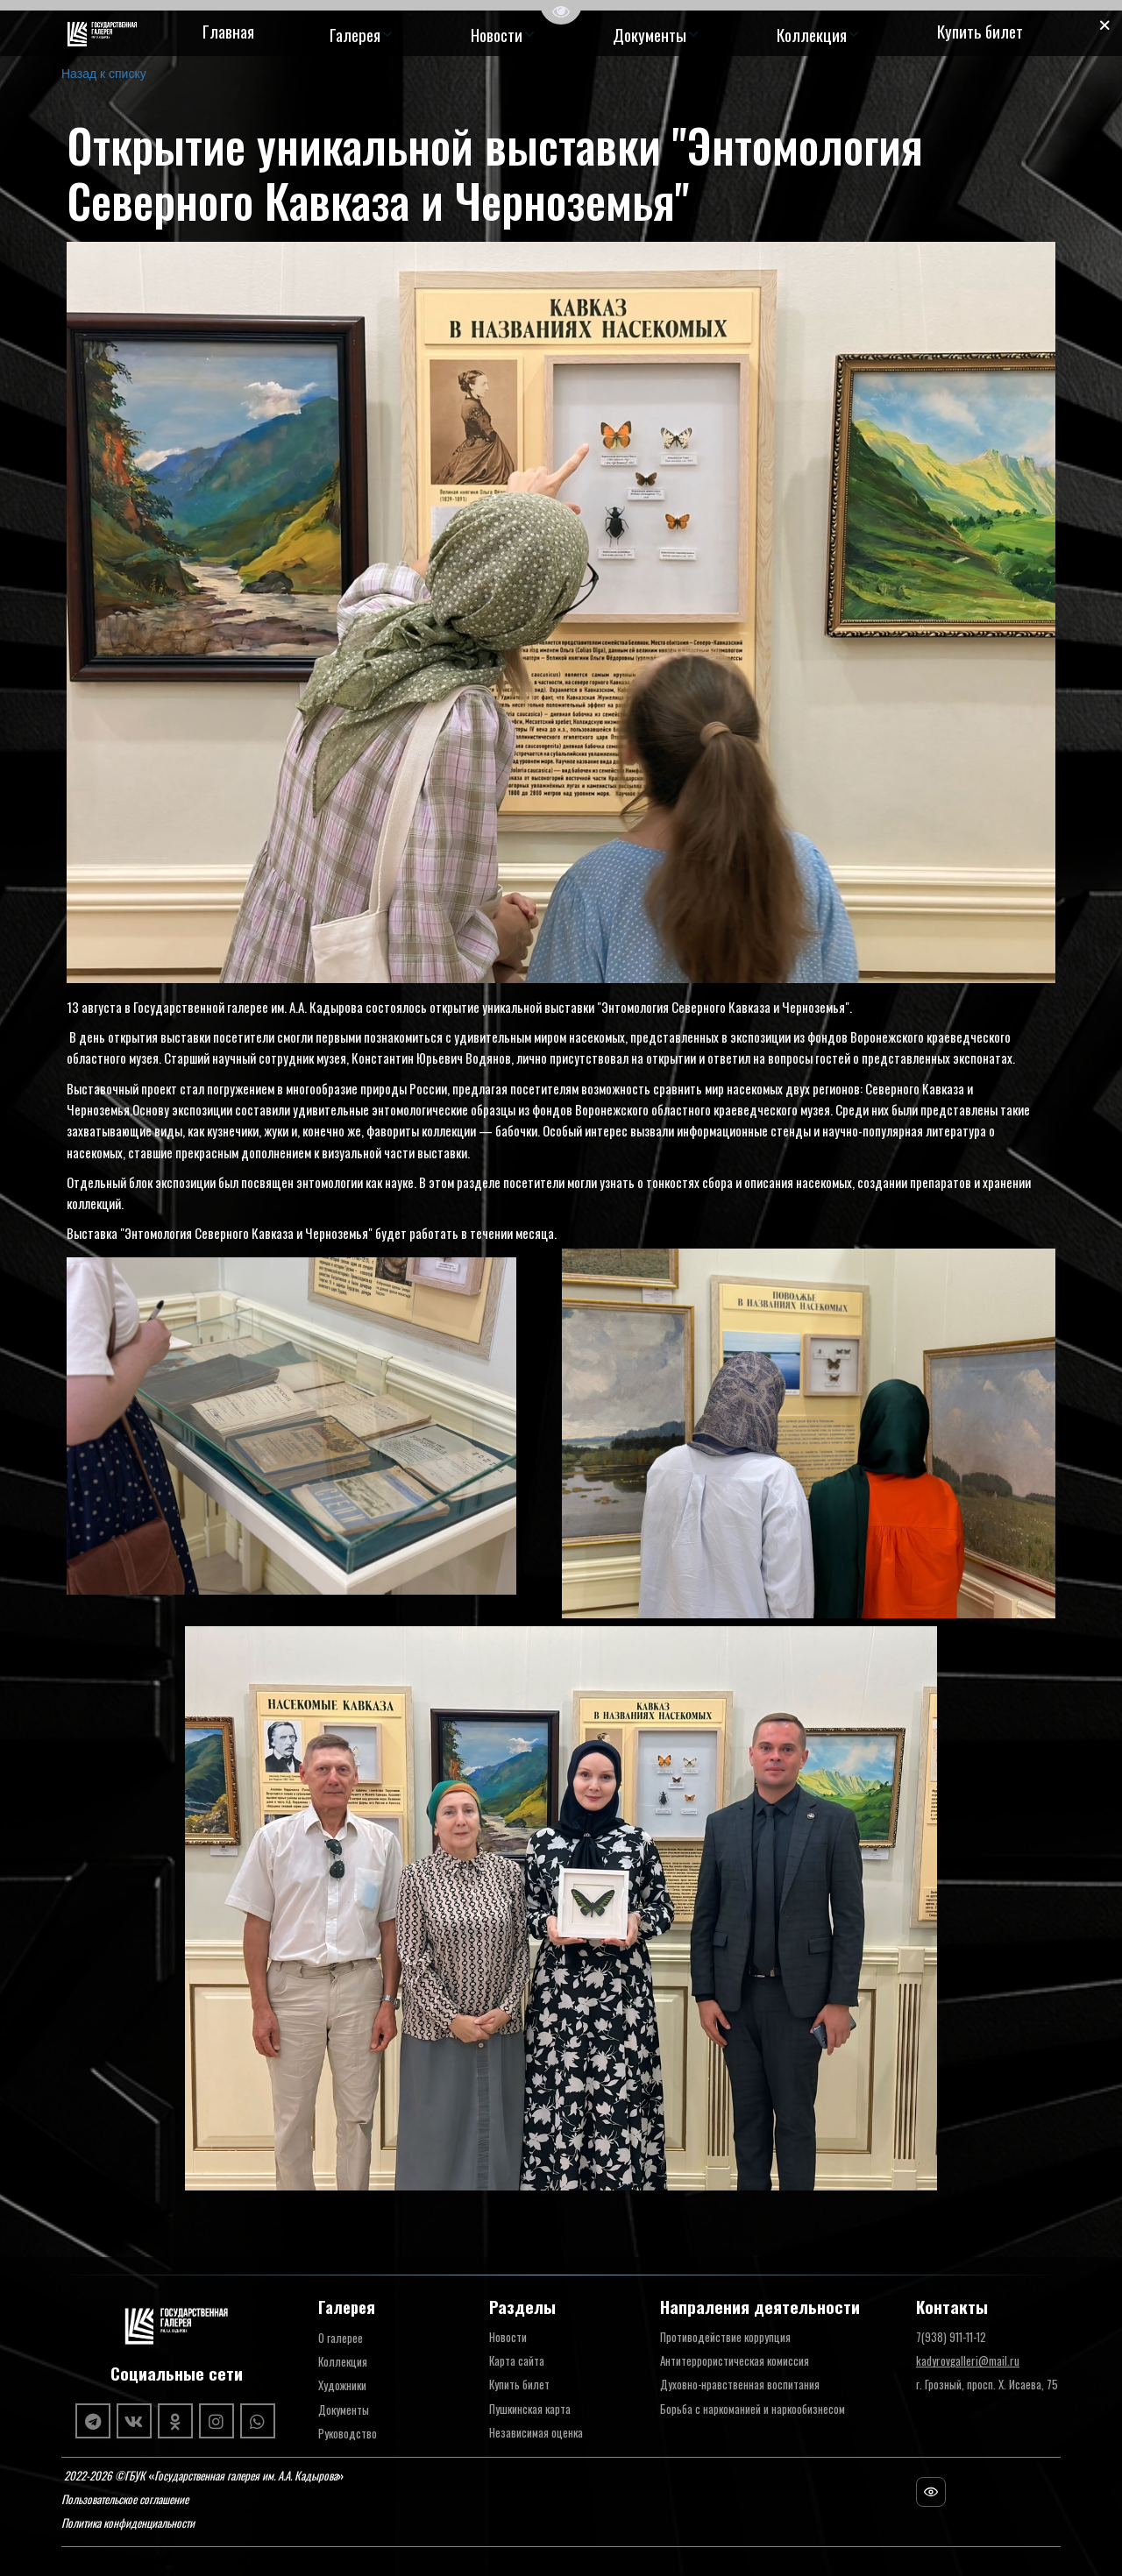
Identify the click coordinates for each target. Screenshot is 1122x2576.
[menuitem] (228, 34)
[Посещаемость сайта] (931, 2492)
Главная (228, 30)
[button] (362, 34)
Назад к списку (103, 74)
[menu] (612, 34)
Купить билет (980, 30)
